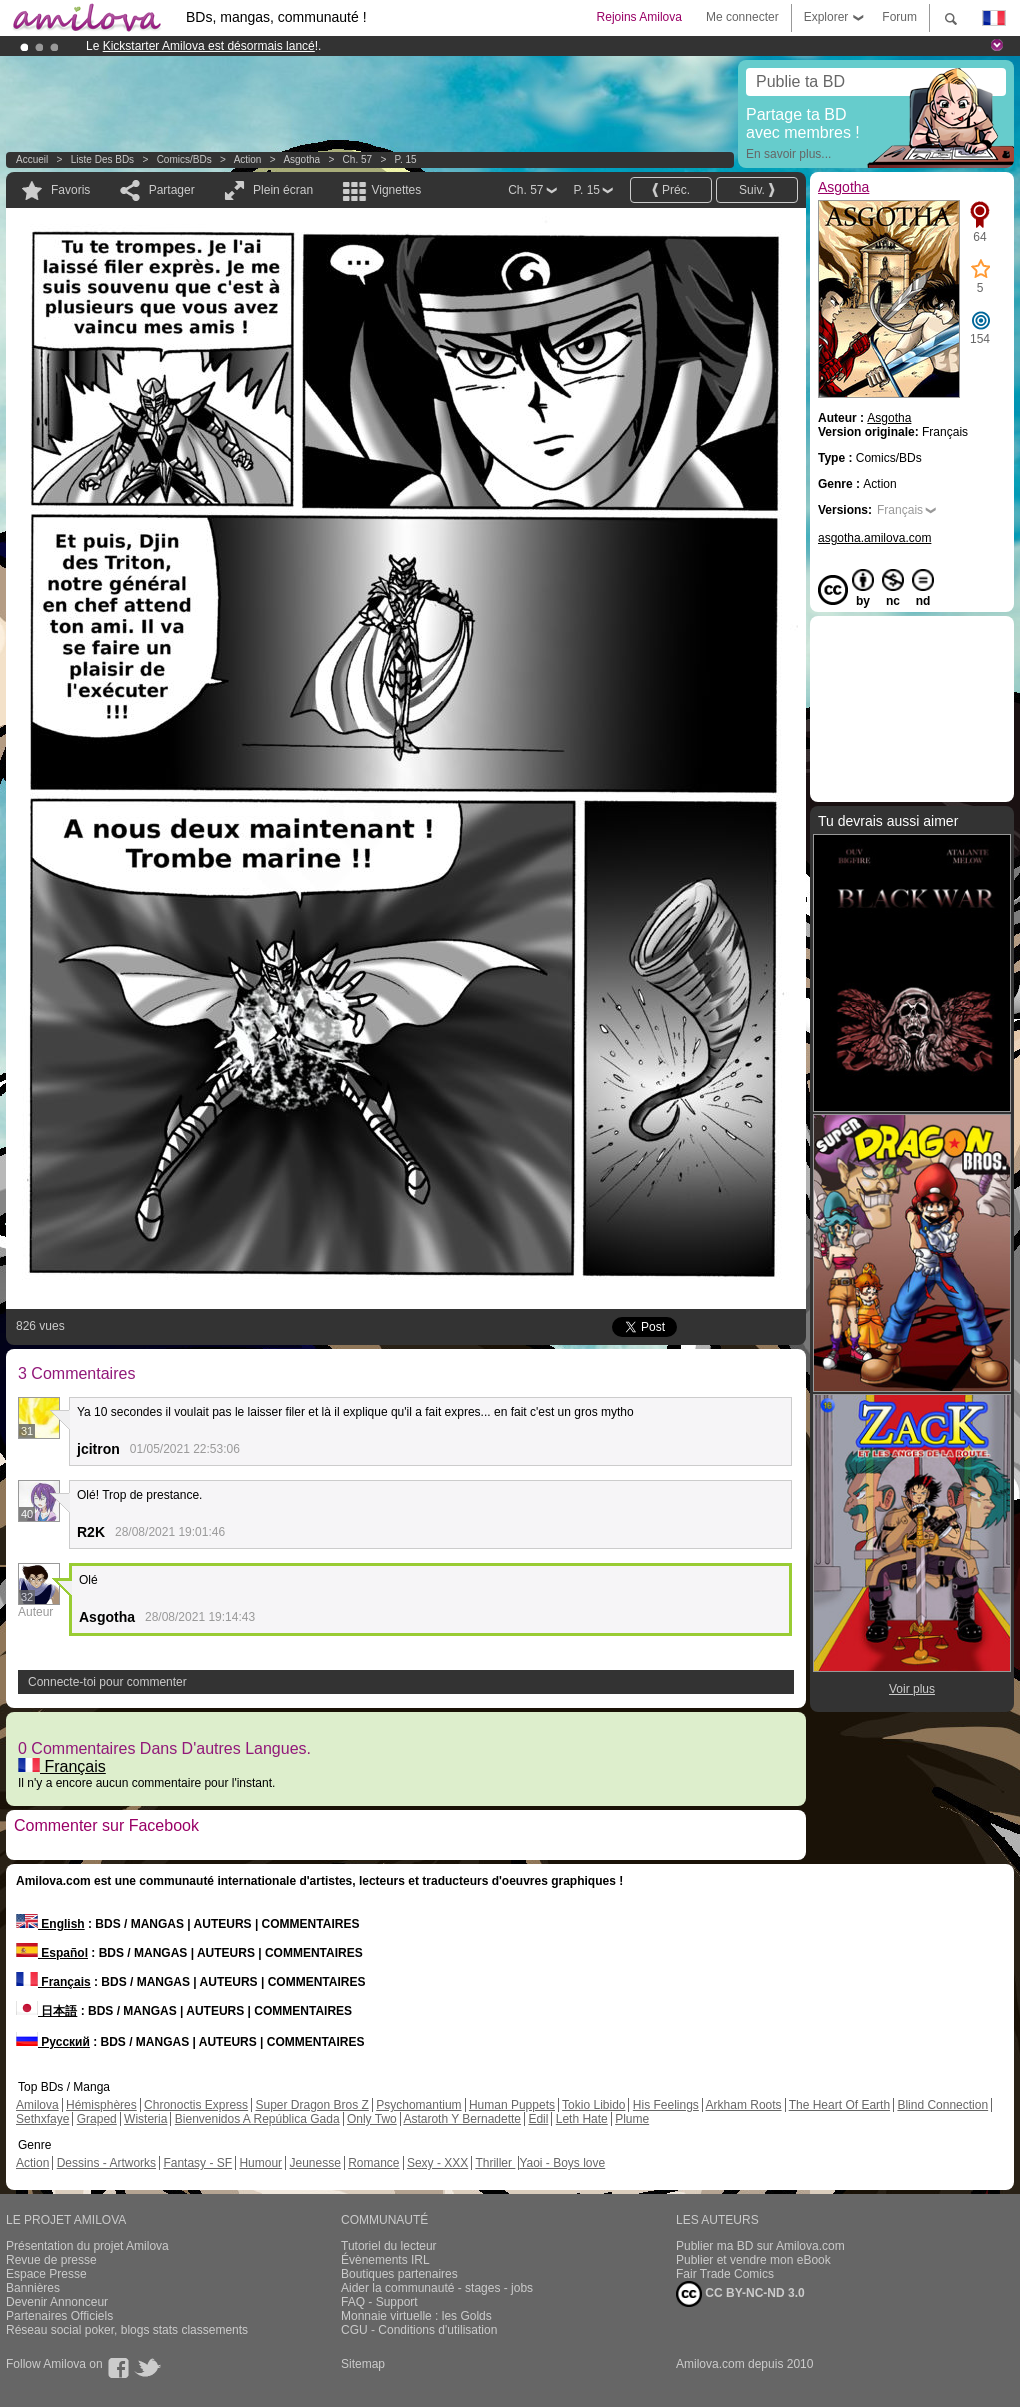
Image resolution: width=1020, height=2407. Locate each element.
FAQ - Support (379, 2302)
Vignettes (396, 190)
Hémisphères (101, 2105)
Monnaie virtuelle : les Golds (416, 2316)
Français (62, 1766)
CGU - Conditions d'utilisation (419, 2330)
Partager (172, 190)
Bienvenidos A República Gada (257, 2119)
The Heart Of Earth (839, 2105)
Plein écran (283, 190)
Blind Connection (942, 2105)
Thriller (495, 2163)
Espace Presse (46, 2274)
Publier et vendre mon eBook (753, 2260)
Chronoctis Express (196, 2105)
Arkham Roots (744, 2105)
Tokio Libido (593, 2105)
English (50, 1924)
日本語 (46, 2011)
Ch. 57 (357, 159)
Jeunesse (314, 2163)
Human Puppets (512, 2105)
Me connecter (742, 17)
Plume (632, 2119)
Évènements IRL (385, 2260)
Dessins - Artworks (106, 2163)
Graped (97, 2119)
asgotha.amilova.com (874, 538)
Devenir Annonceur (57, 2302)
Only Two (372, 2119)
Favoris (70, 190)
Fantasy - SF (197, 2163)
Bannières (33, 2288)
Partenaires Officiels (59, 2316)
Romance (373, 2163)
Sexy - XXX (437, 2163)
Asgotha (301, 159)
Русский (53, 2042)
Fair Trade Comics (725, 2274)
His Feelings (666, 2105)
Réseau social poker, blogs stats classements (127, 2330)
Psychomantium (418, 2105)
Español (52, 1953)
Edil (538, 2119)
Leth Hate (582, 2119)
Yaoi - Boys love (562, 2163)
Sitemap (363, 2364)
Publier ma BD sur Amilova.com (760, 2246)
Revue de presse (51, 2260)
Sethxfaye (42, 2119)
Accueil (32, 159)
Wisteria (145, 2119)
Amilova (37, 2105)
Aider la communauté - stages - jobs (437, 2288)
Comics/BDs (184, 159)
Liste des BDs (102, 159)
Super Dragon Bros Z (311, 2105)
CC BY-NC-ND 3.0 (740, 2294)
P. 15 (406, 159)
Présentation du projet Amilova (87, 2246)
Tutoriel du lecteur (389, 2246)
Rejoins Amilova (639, 17)
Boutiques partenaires (399, 2274)
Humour (260, 2163)
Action (248, 159)
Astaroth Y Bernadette (462, 2119)
